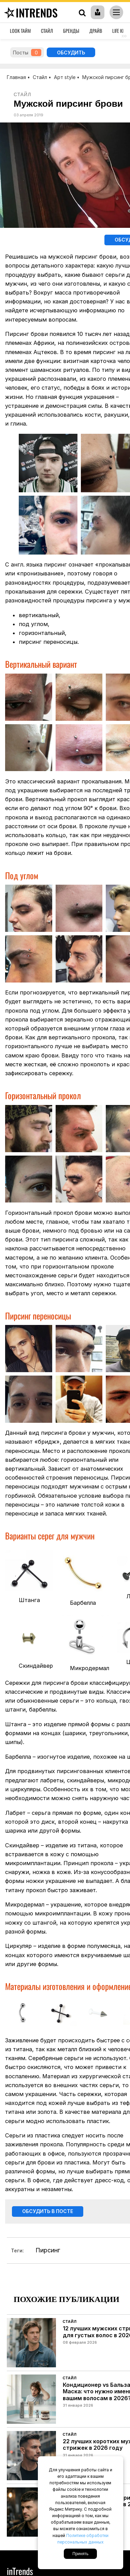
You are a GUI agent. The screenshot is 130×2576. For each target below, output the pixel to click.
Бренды (71, 30)
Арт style (64, 77)
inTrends (30, 12)
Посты (27, 52)
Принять (80, 2553)
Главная (16, 77)
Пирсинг (47, 2251)
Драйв (95, 30)
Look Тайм (20, 30)
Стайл (47, 30)
